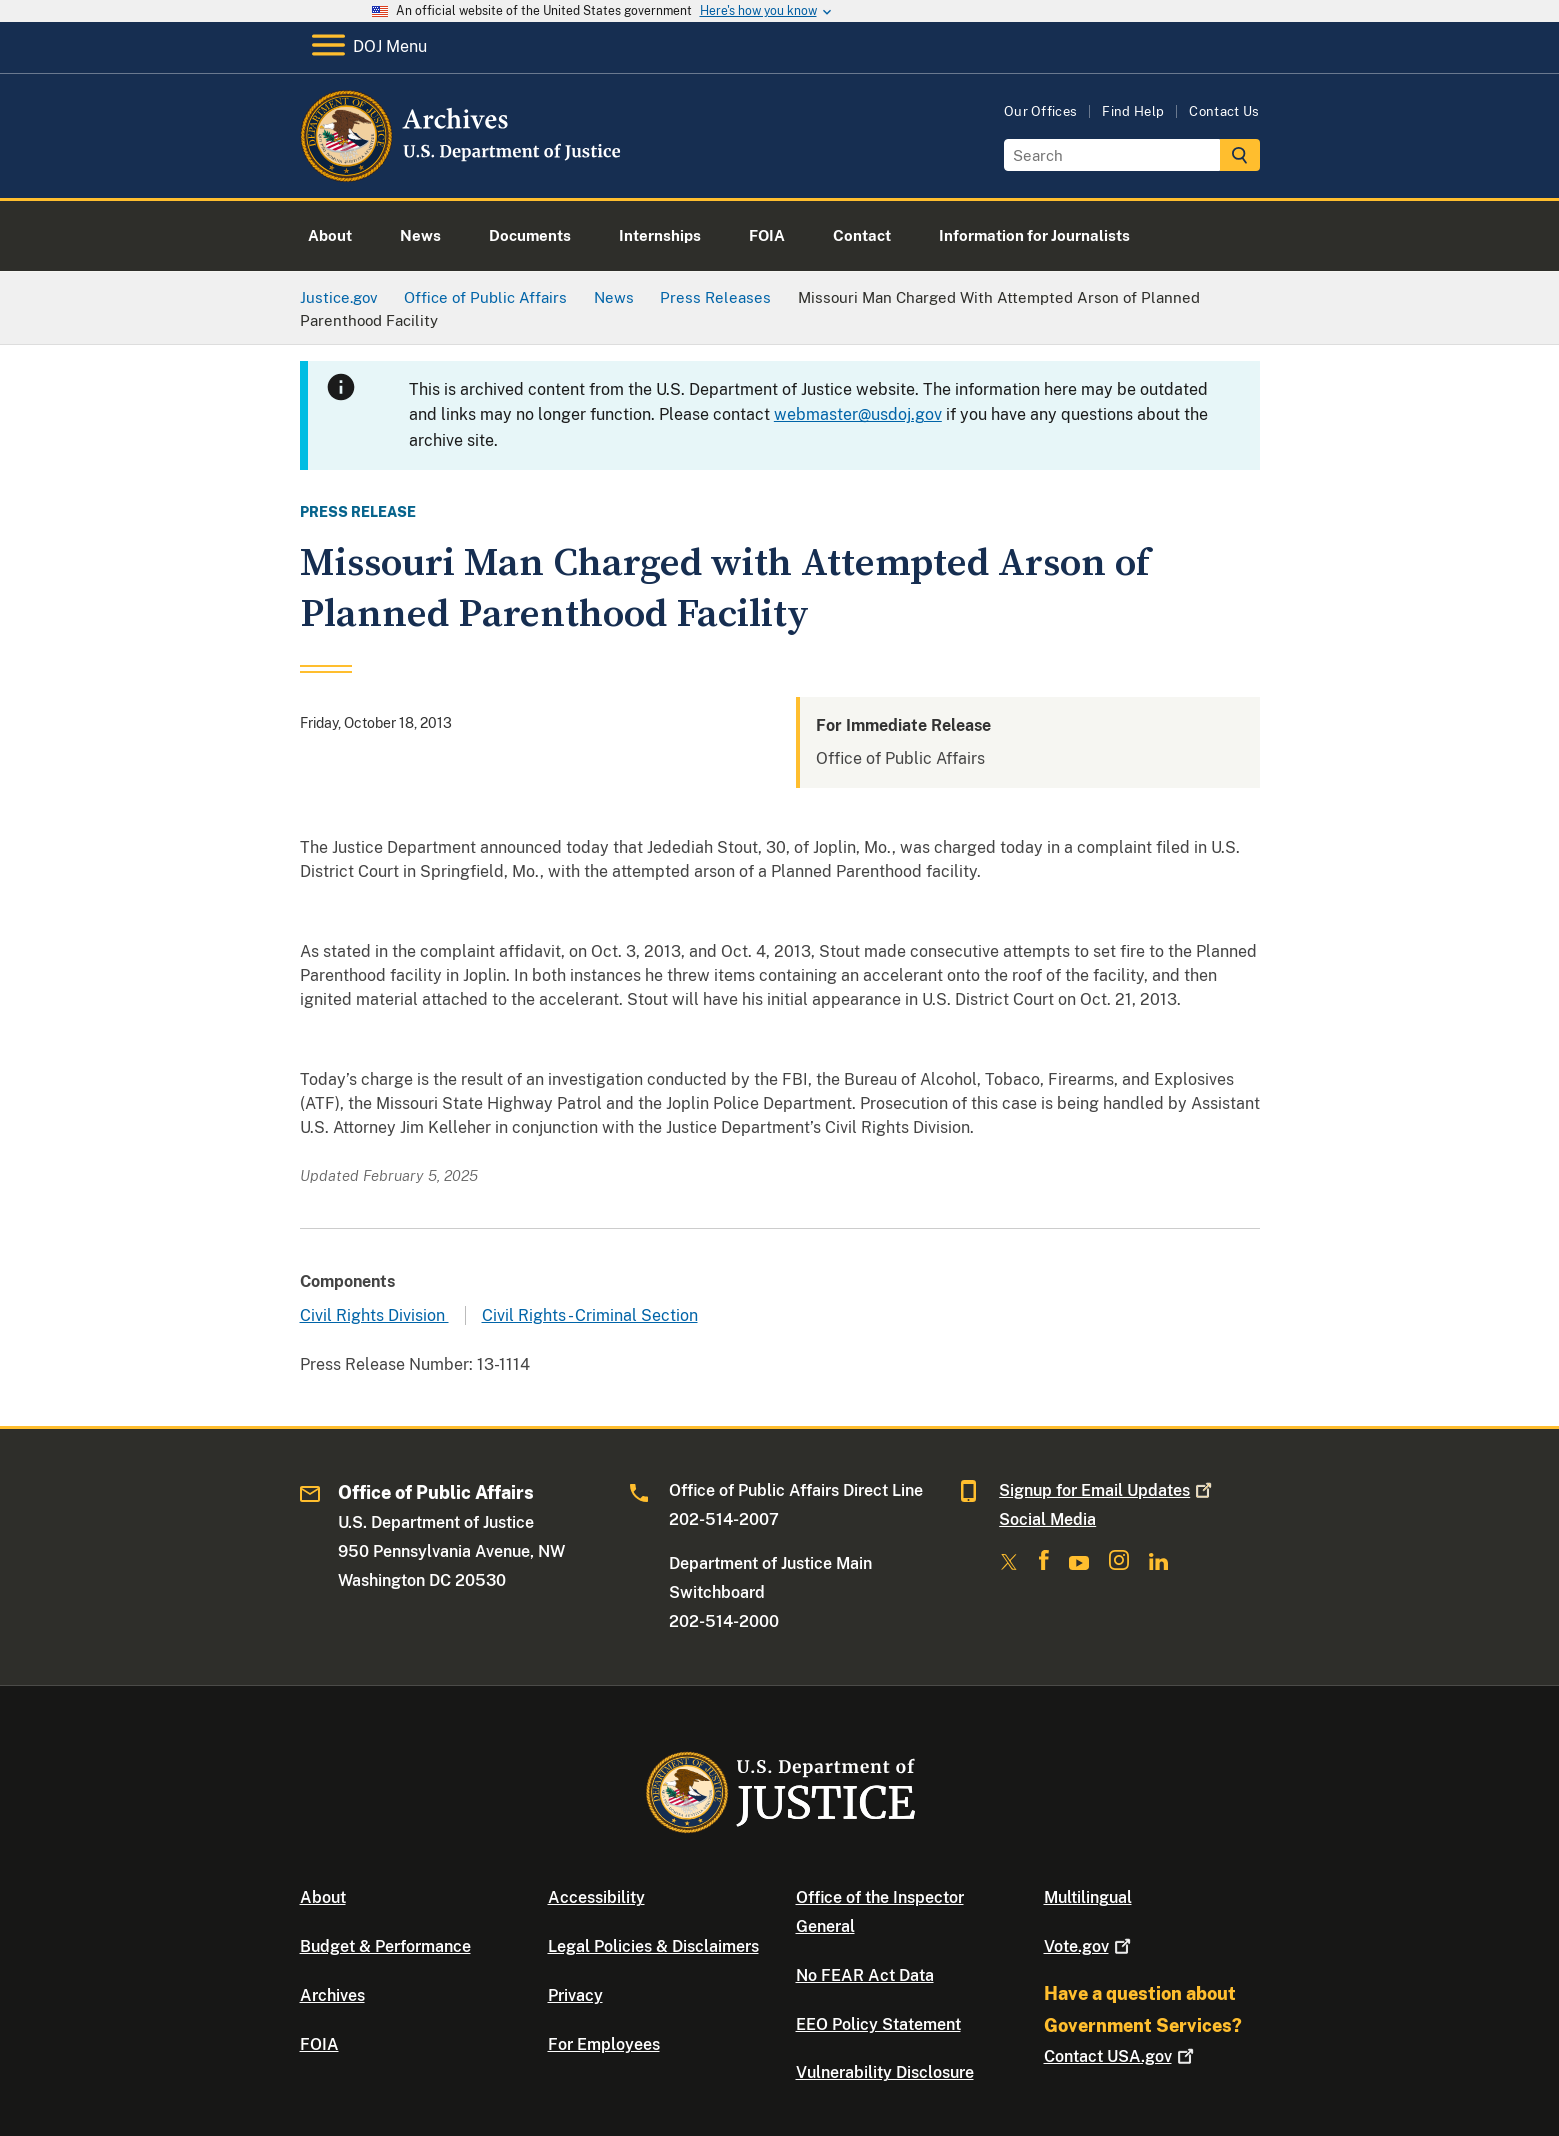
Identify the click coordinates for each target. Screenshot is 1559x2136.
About (323, 1897)
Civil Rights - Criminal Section (590, 1315)
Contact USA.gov (1121, 2056)
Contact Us (1224, 111)
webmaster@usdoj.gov (858, 414)
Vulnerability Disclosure (885, 2072)
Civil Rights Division (374, 1315)
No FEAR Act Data (865, 1975)
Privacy (575, 1995)
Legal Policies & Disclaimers (653, 1946)
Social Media (1047, 1519)
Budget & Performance (385, 1946)
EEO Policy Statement (878, 2024)
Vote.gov (1089, 1946)
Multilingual (1088, 1897)
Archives (332, 1995)
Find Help (1133, 111)
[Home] (462, 174)
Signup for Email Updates (1107, 1490)
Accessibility (596, 1897)
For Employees (604, 2044)
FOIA (319, 2044)
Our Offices (1041, 111)
